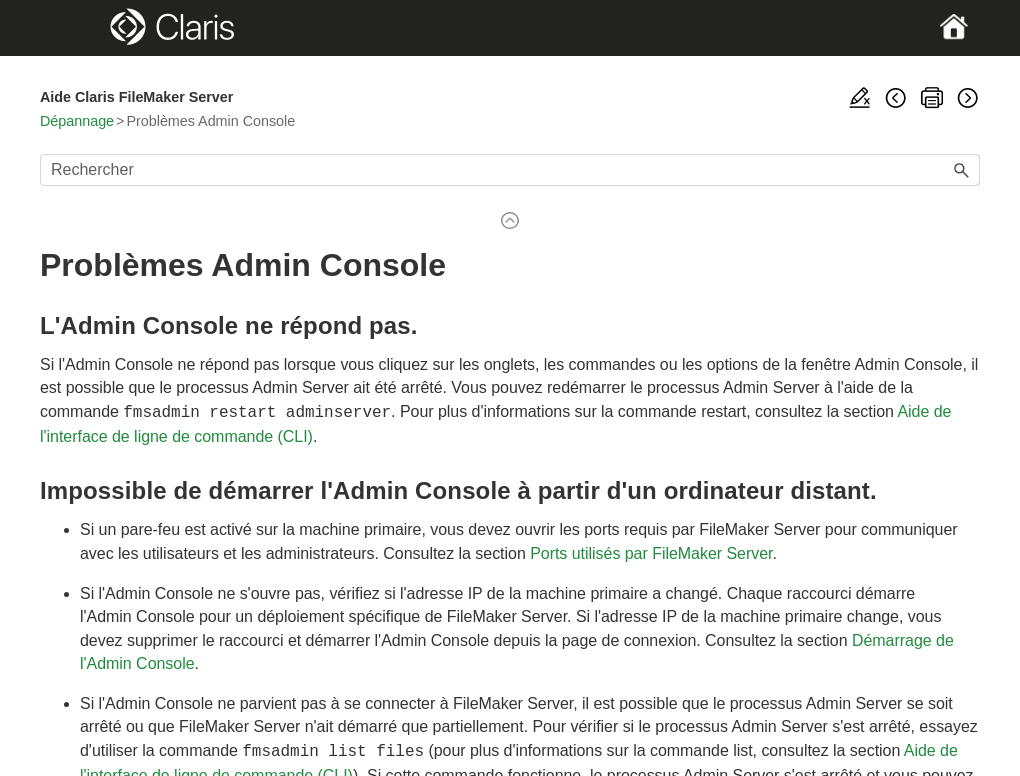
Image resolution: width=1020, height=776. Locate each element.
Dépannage (77, 121)
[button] (962, 170)
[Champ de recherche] (510, 170)
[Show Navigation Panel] (85, 28)
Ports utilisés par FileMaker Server (651, 551)
